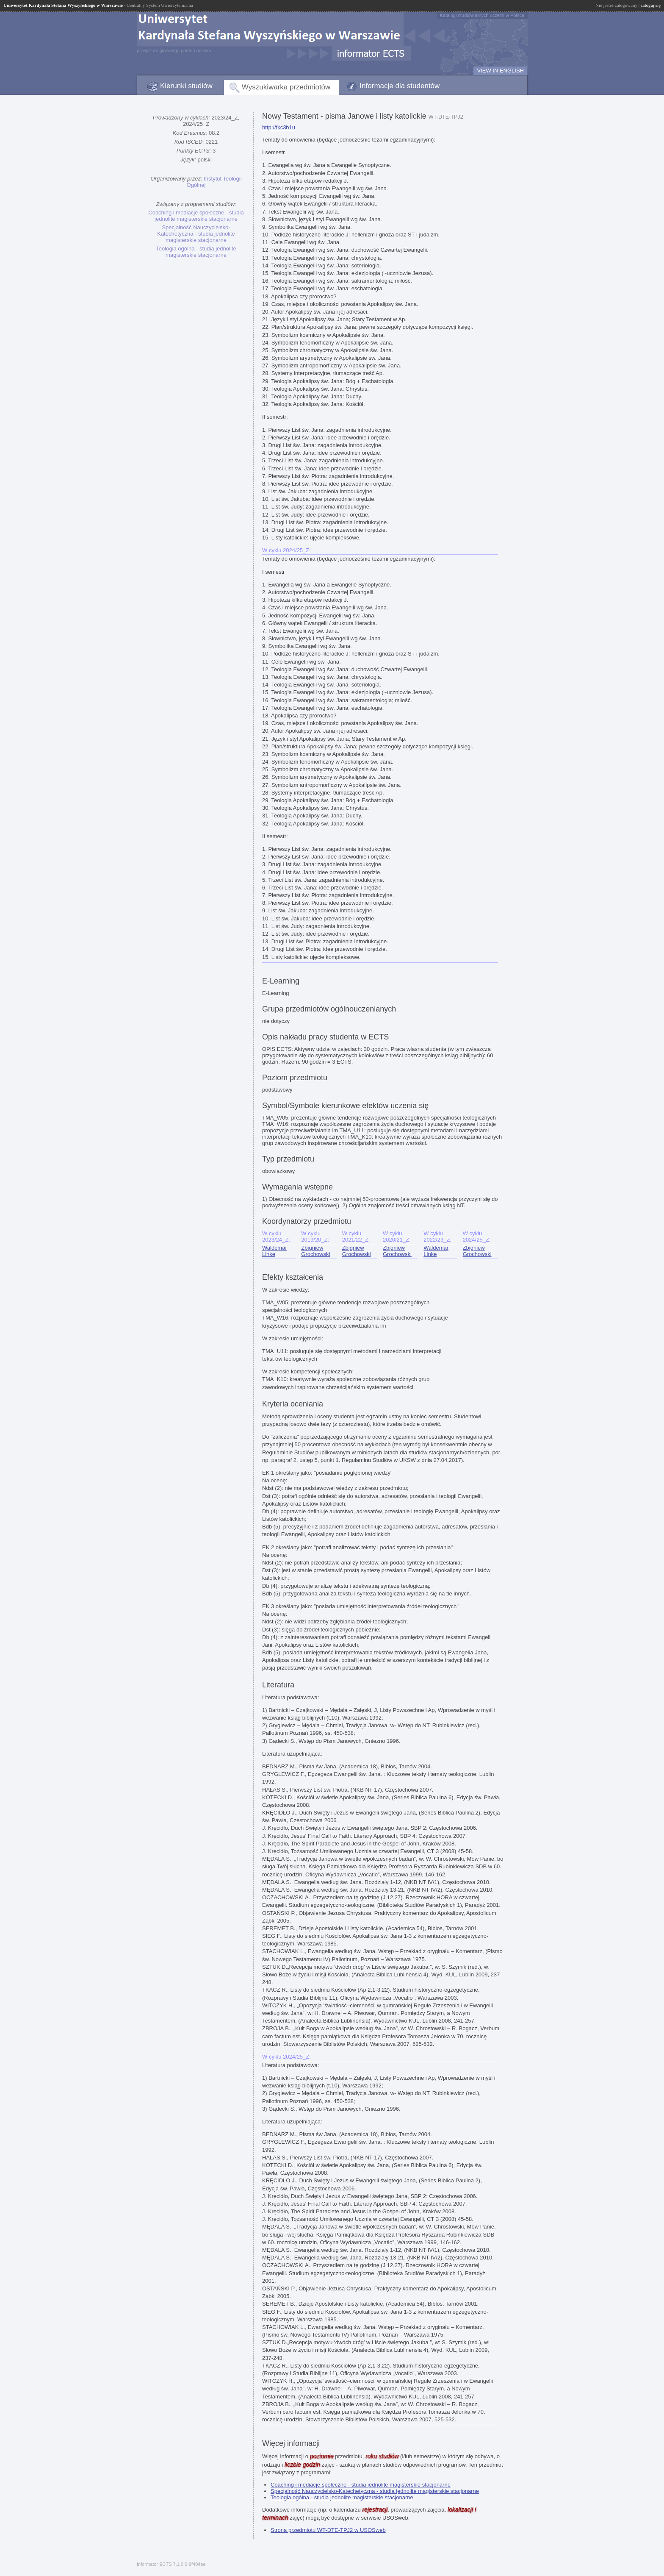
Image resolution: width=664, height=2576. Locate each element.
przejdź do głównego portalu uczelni (174, 50)
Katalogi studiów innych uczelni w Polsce (482, 15)
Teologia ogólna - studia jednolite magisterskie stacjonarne (196, 251)
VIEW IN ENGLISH (500, 70)
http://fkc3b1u (278, 127)
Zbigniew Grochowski (315, 1251)
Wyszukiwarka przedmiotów (286, 87)
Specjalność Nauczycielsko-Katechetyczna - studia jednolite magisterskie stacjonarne (196, 233)
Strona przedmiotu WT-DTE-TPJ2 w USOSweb (328, 2530)
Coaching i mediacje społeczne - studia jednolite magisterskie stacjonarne (195, 215)
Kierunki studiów (186, 86)
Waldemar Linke (274, 1251)
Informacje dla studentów (400, 86)
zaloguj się (651, 5)
